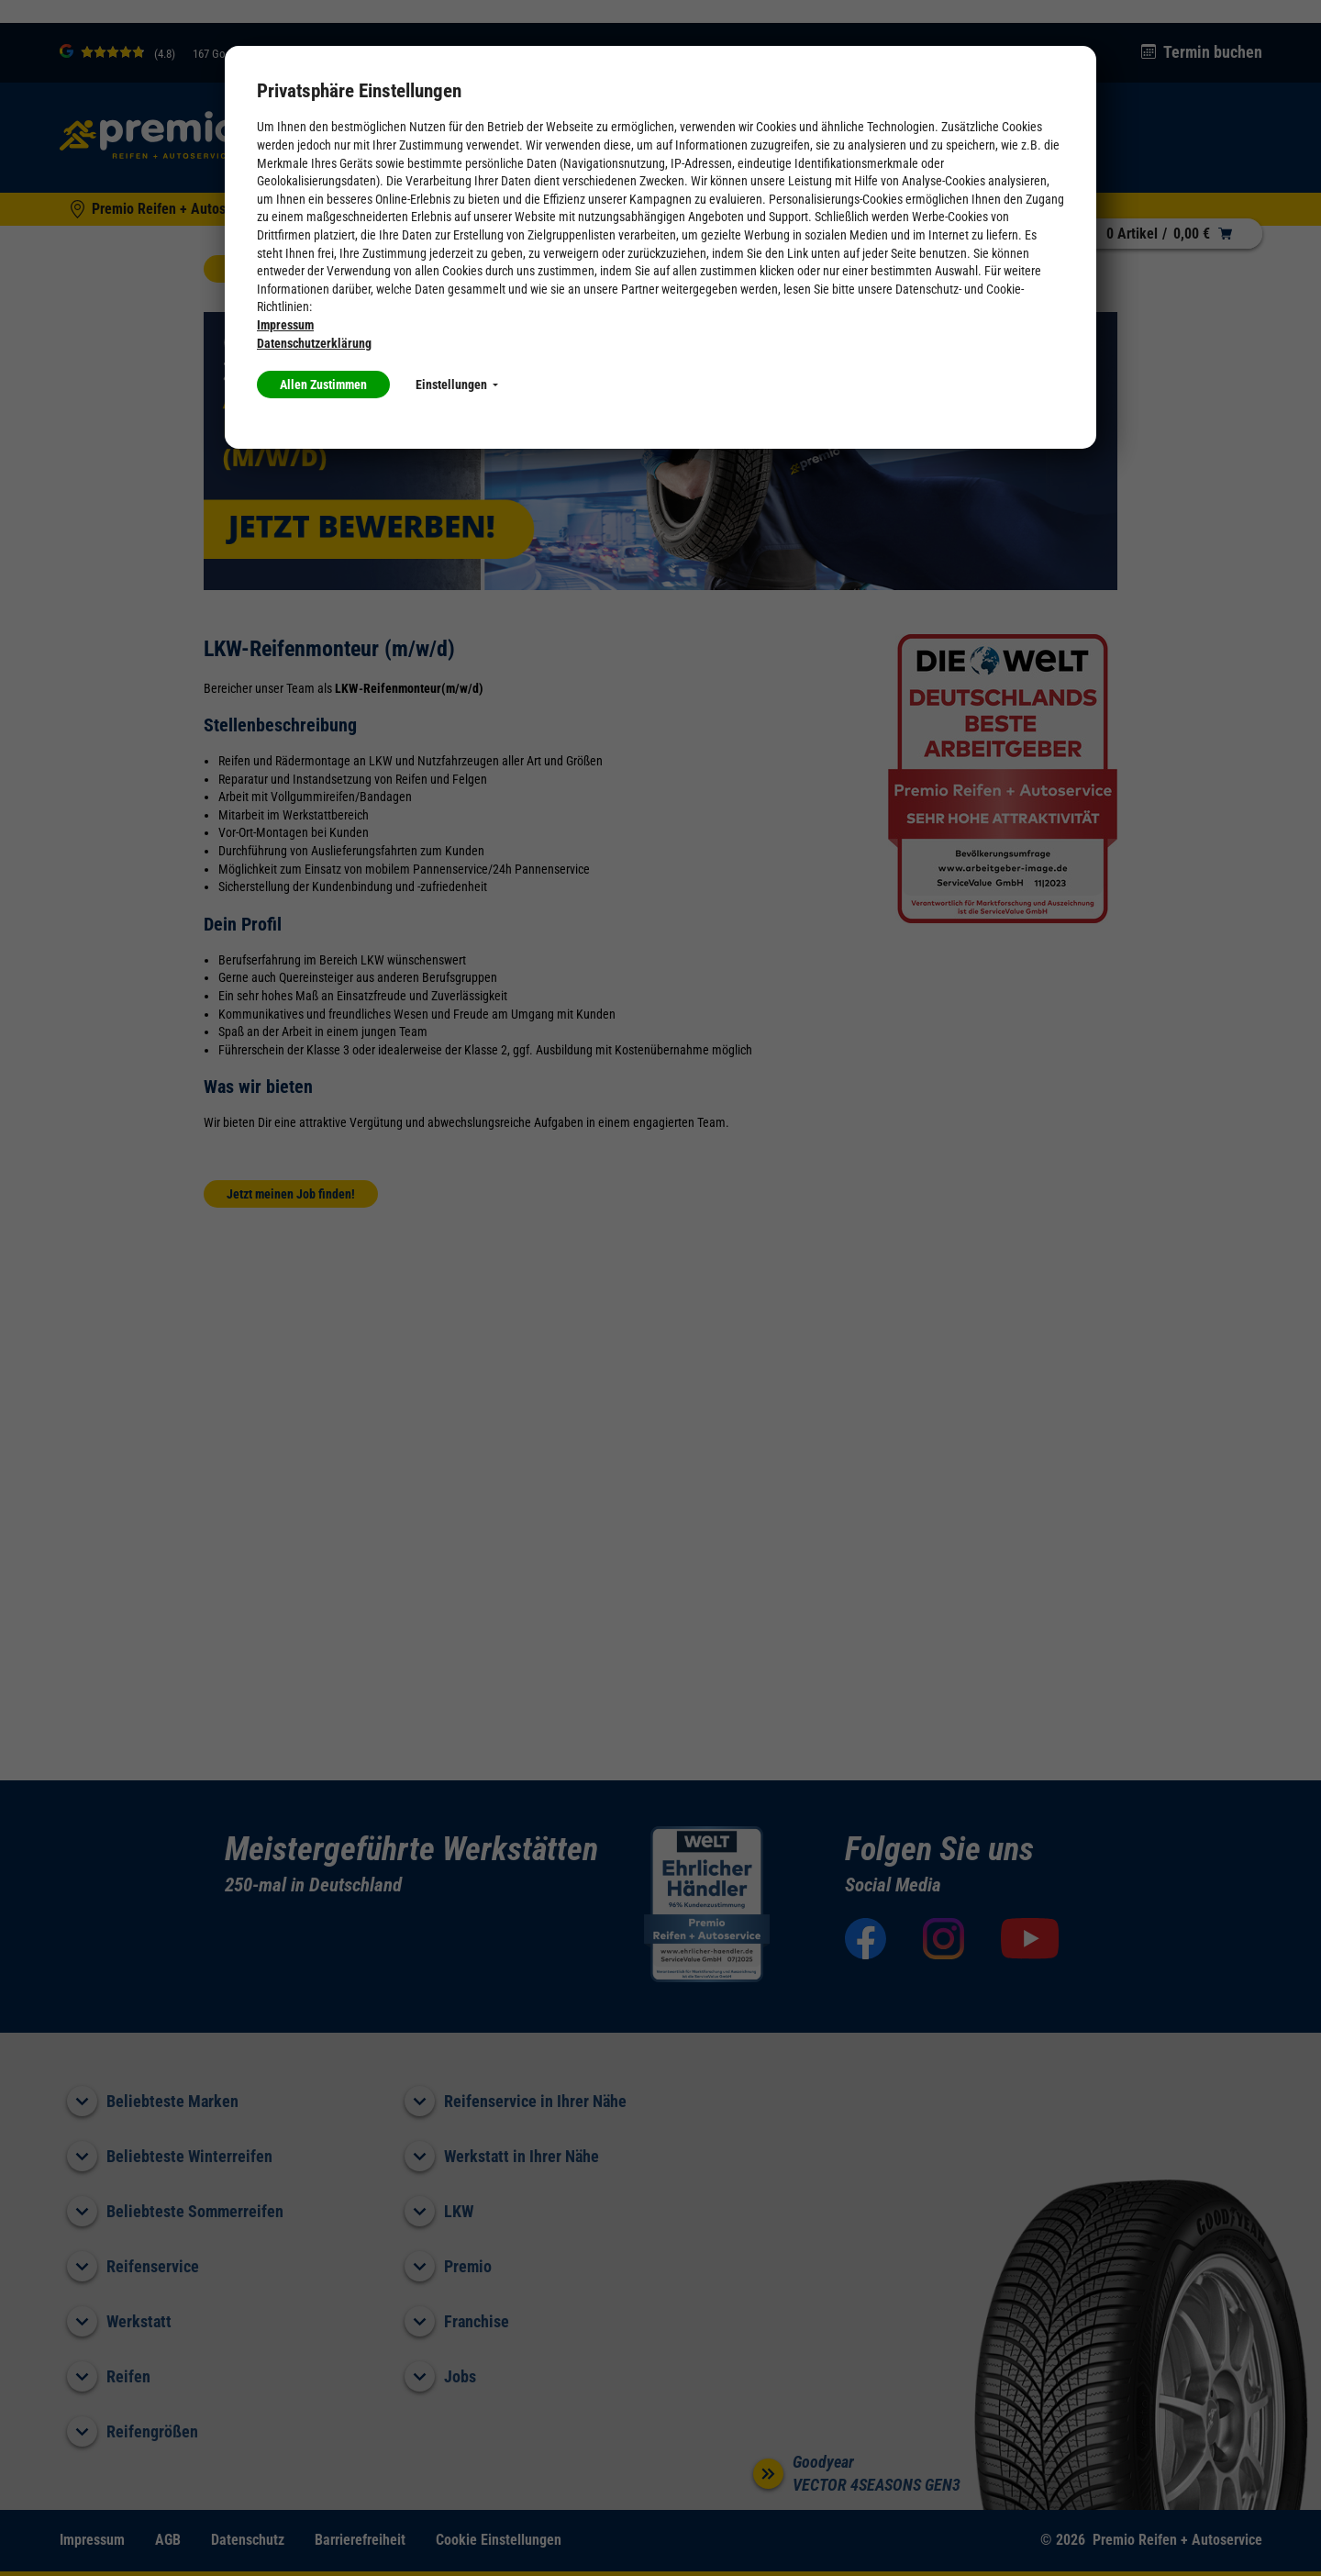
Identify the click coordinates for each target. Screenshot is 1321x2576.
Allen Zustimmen (323, 384)
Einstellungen (457, 384)
